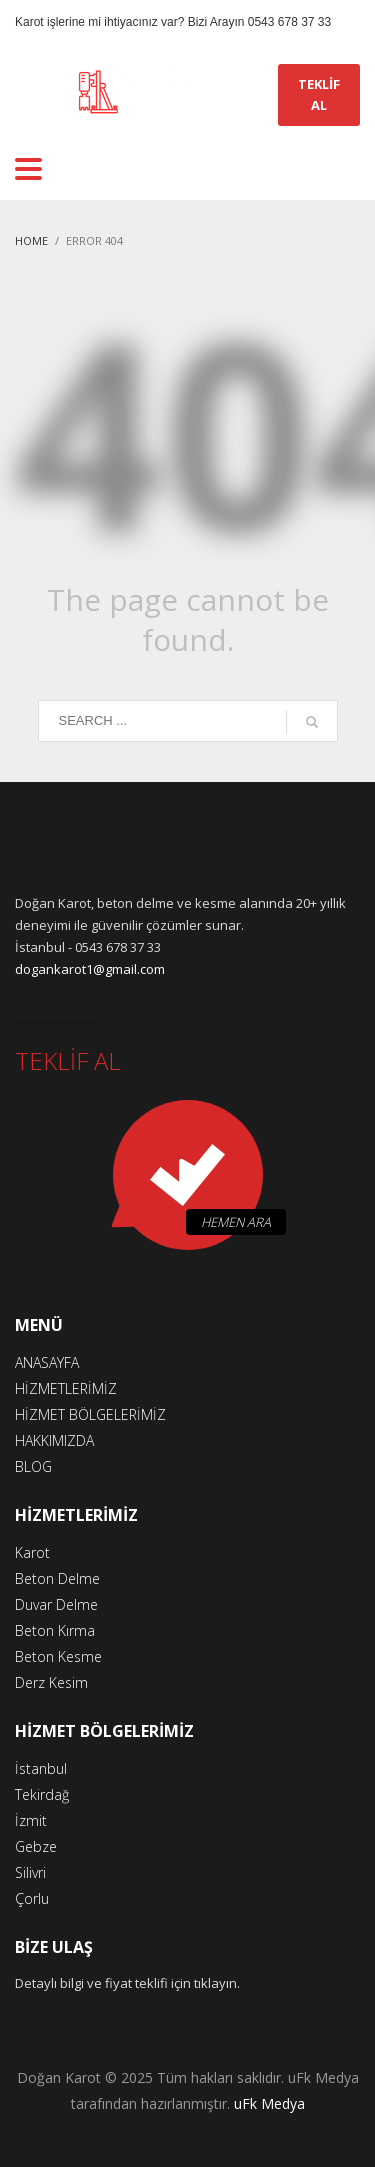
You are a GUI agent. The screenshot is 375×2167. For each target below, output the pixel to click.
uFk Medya (269, 2103)
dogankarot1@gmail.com (90, 969)
